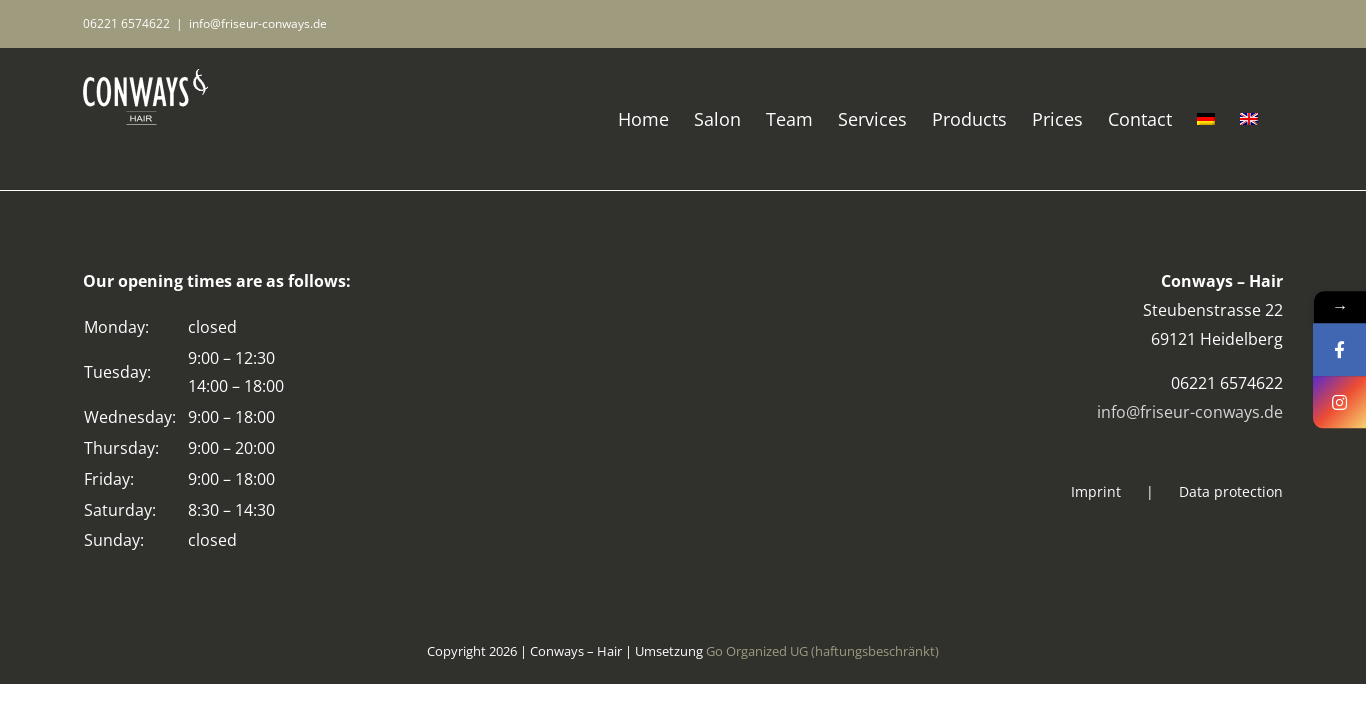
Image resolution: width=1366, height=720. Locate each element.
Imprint (1096, 491)
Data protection (1231, 491)
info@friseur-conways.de (258, 23)
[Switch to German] (1221, 119)
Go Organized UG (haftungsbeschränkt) (822, 651)
